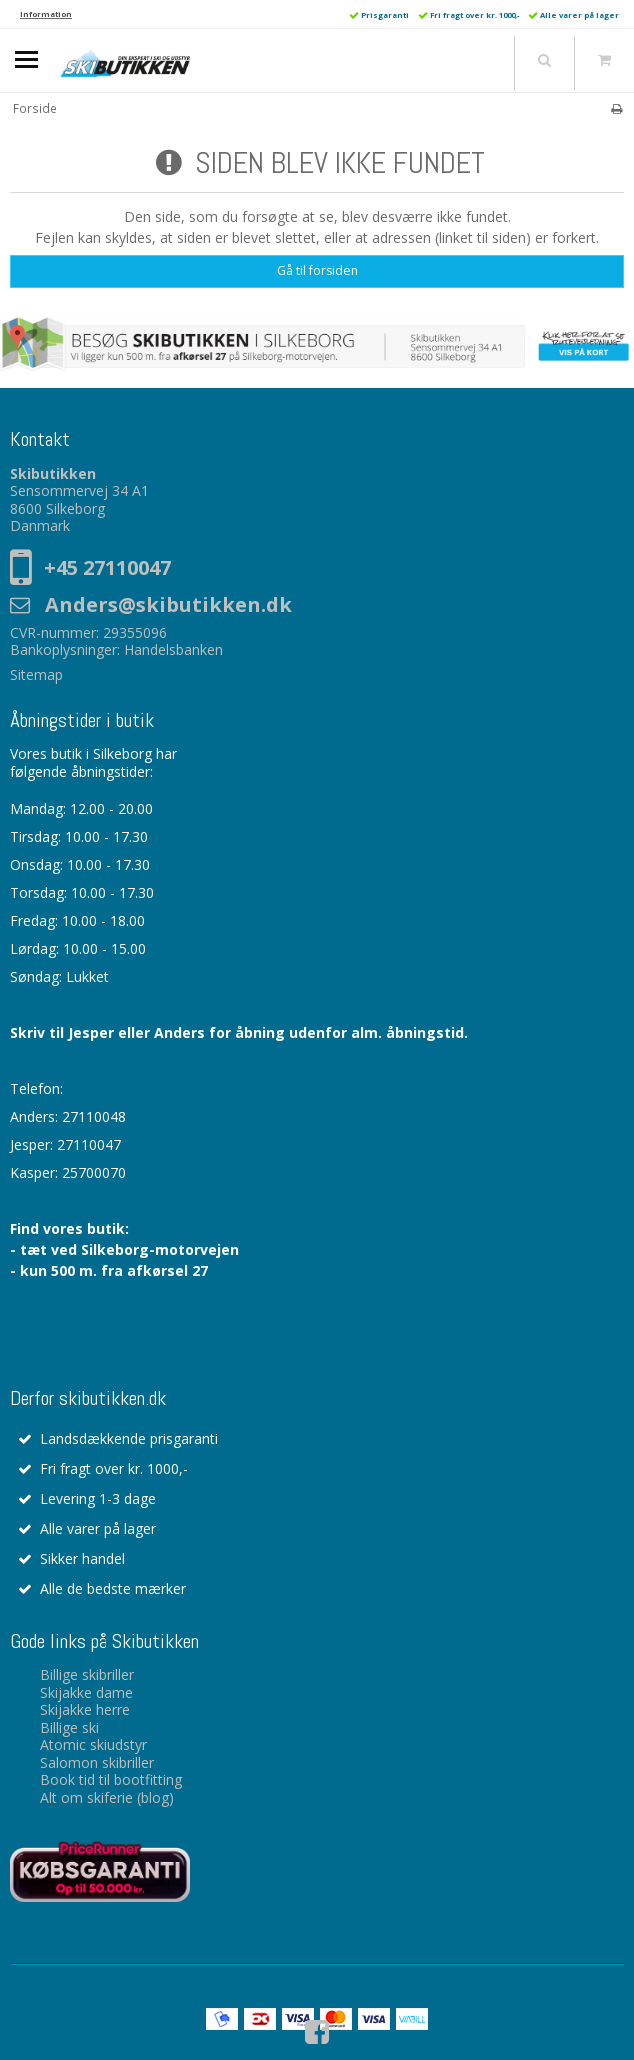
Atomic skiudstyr (93, 1744)
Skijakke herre (85, 1709)
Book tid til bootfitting (111, 1779)
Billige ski (69, 1727)
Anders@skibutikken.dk (168, 604)
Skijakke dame (86, 1692)
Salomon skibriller (97, 1762)
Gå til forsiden (317, 270)
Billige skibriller (87, 1674)
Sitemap (36, 674)
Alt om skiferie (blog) (107, 1797)
